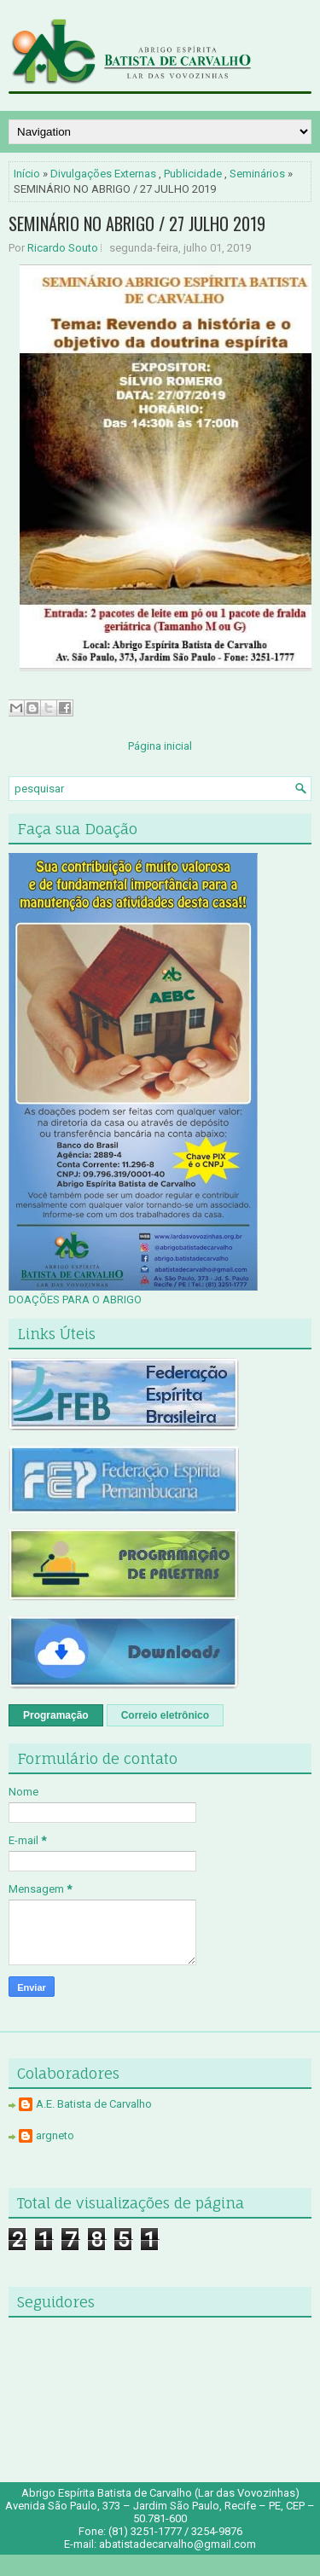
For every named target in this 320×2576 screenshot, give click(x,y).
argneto (55, 2135)
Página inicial (160, 746)
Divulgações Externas (103, 173)
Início (27, 173)
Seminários (257, 173)
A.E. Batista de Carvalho (94, 2103)
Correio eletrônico (165, 1715)
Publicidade (193, 173)
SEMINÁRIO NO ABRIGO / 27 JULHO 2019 (137, 223)
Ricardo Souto (62, 247)
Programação (56, 1715)
